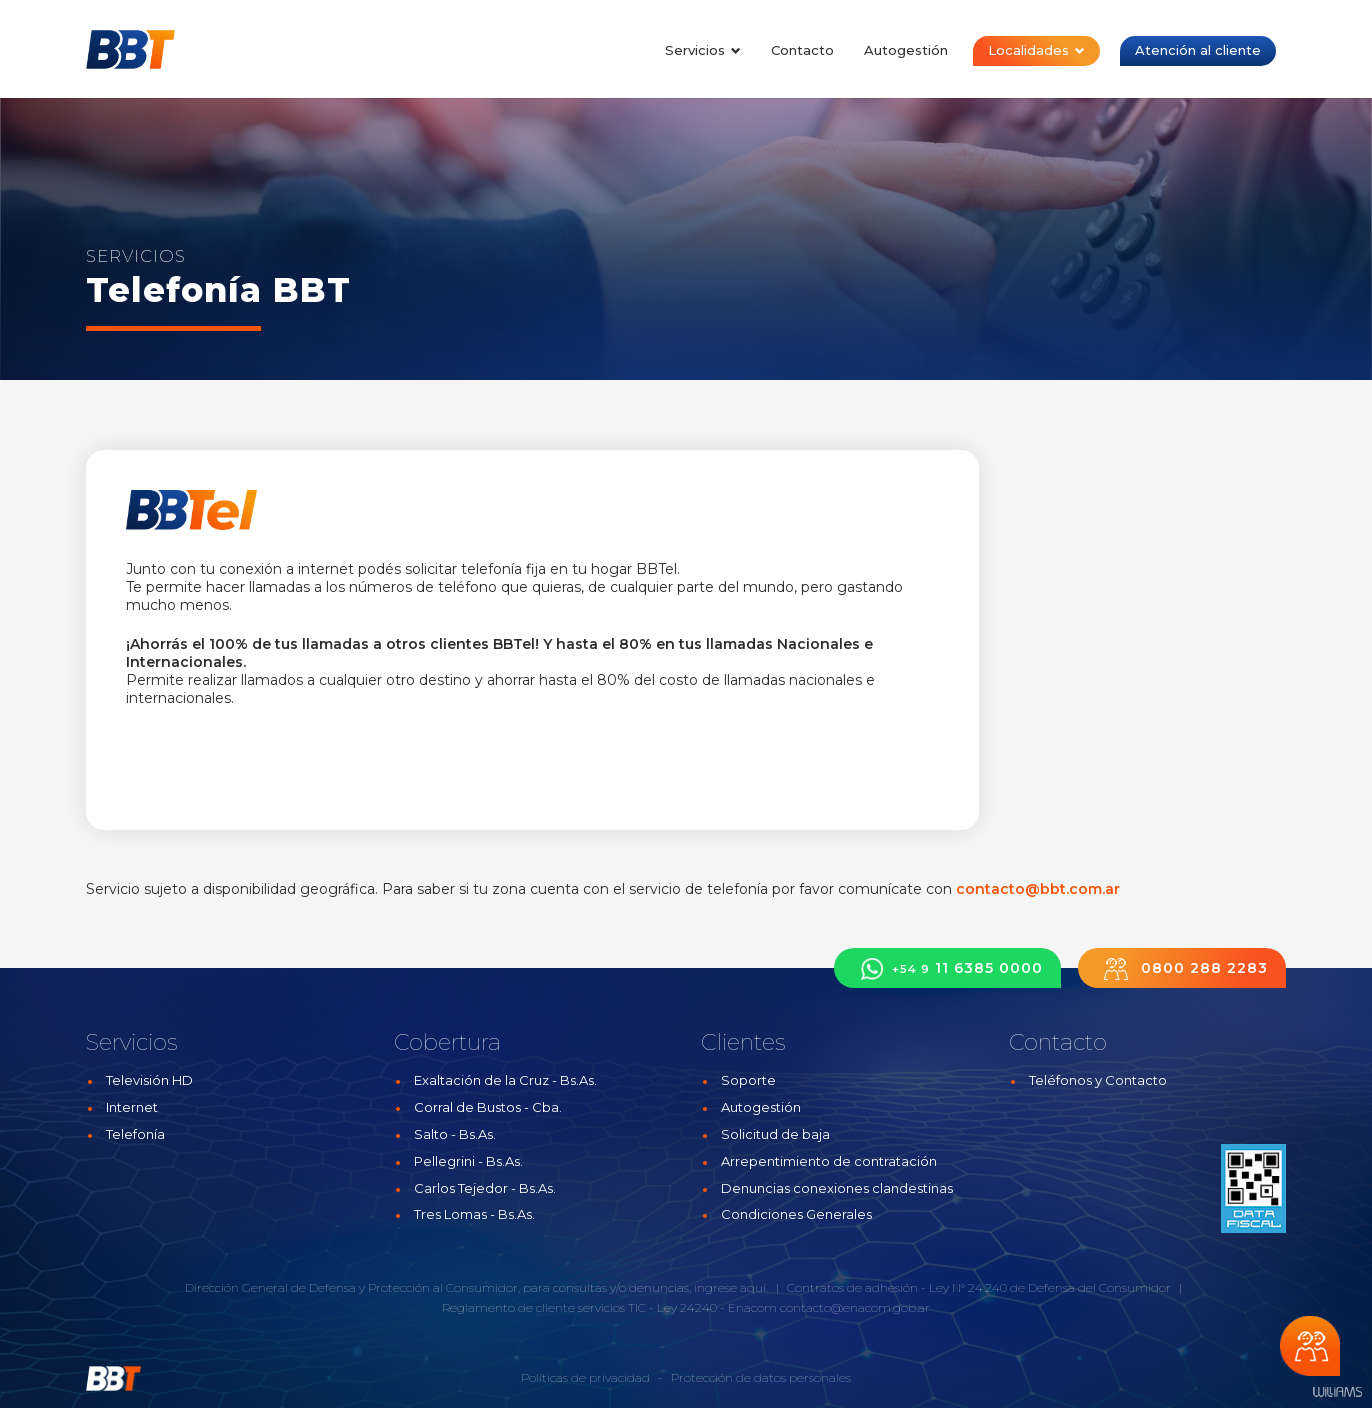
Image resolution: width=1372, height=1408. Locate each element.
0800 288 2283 (1182, 968)
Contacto (802, 50)
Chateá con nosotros (1310, 1346)
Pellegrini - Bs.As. (468, 1161)
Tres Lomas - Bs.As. (474, 1214)
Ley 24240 (687, 1307)
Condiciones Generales (796, 1214)
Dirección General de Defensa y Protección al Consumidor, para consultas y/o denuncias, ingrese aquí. (476, 1287)
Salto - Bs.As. (455, 1134)
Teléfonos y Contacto (1098, 1080)
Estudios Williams (1337, 1392)
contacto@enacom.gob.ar (855, 1307)
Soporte (748, 1080)
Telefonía (135, 1134)
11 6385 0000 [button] (947, 968)
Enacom (752, 1307)
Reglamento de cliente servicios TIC (544, 1307)
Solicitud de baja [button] (775, 1134)
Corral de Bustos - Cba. (488, 1107)
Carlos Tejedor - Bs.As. (485, 1188)
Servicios (703, 50)
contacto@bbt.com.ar (1038, 889)
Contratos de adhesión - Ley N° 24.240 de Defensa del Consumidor (979, 1287)
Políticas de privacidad (585, 1377)
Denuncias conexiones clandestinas (837, 1188)
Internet (132, 1107)
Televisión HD (149, 1080)
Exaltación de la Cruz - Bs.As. (505, 1080)
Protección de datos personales (761, 1377)
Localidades (1036, 50)
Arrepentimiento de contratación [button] (829, 1161)
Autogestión (906, 50)
